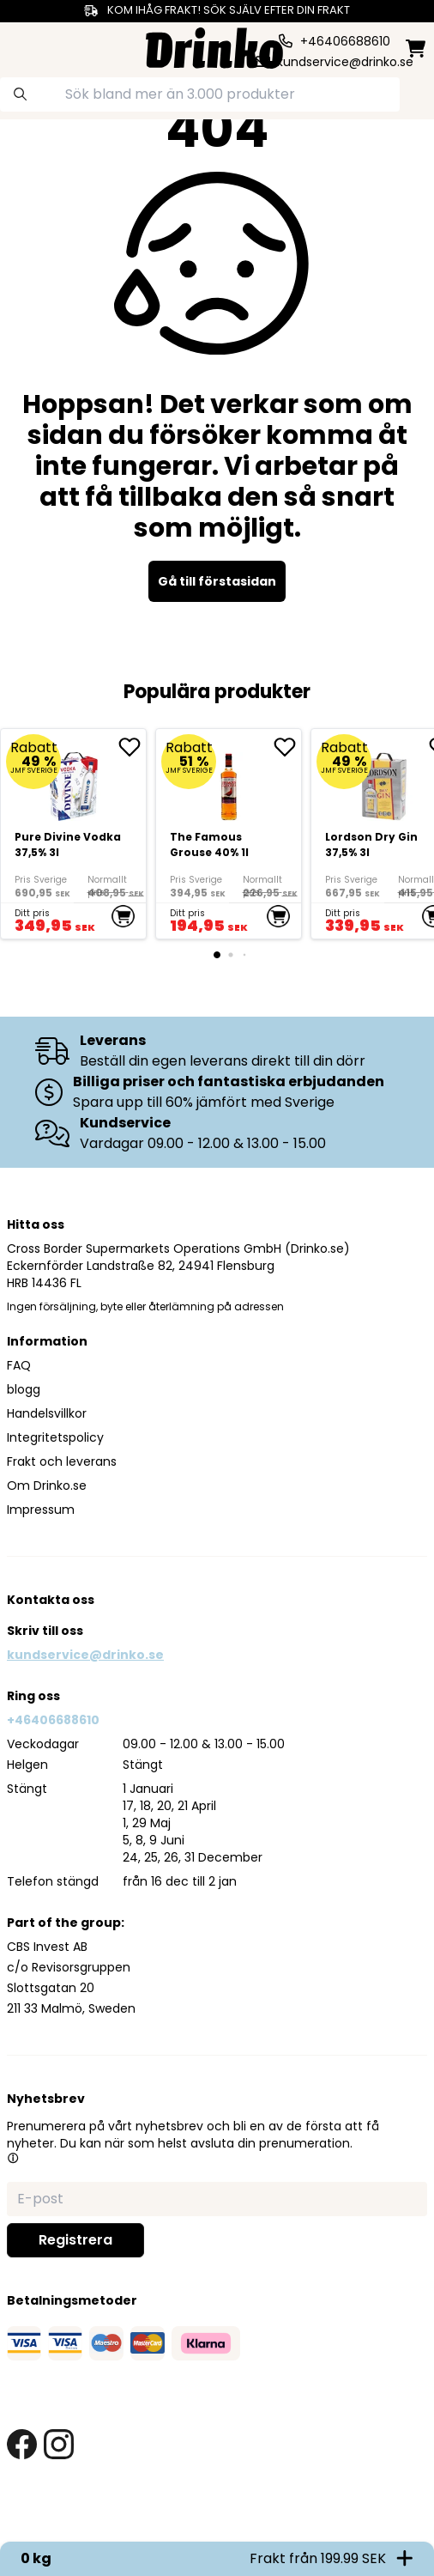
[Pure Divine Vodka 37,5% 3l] (73, 833)
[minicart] (415, 48)
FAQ (19, 1365)
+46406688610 (53, 1719)
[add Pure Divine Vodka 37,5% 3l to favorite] (132, 747)
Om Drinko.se (47, 1485)
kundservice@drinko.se (85, 1654)
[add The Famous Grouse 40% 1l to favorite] (287, 747)
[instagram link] (59, 2444)
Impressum (41, 1509)
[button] (13, 2158)
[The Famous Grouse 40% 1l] (228, 833)
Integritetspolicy (55, 1437)
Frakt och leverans (62, 1461)
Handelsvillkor (47, 1413)
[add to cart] (123, 916)
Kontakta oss (50, 1599)
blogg (23, 1389)
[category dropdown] (26, 46)
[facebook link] (22, 2444)
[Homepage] (214, 46)
